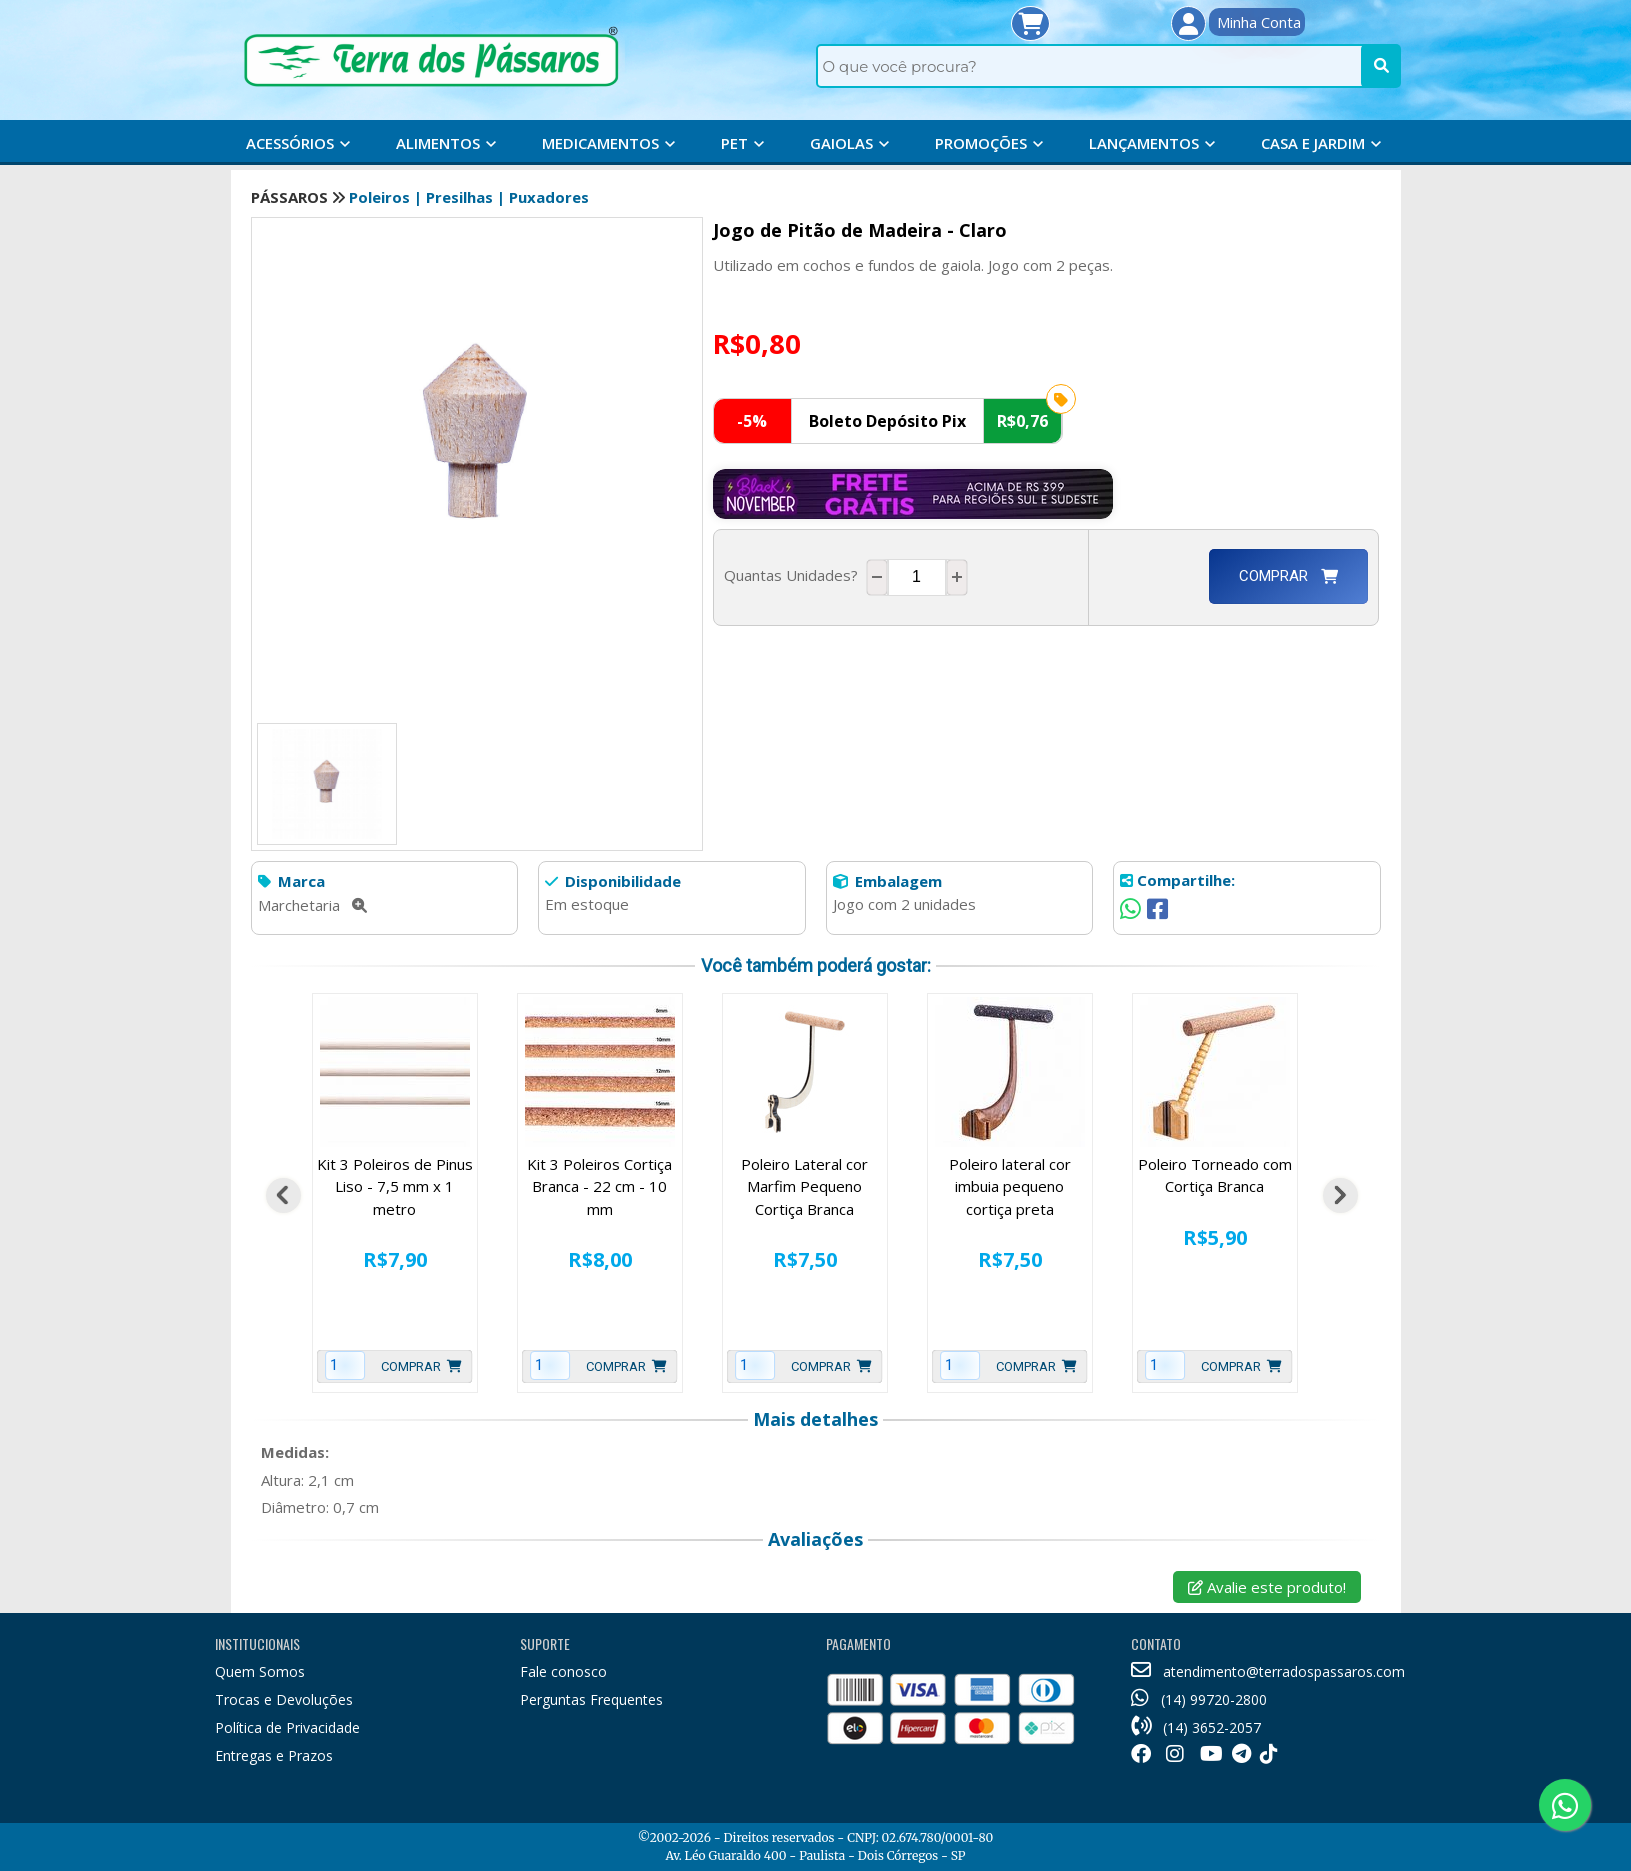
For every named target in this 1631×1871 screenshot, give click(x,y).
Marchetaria (312, 905)
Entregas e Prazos (274, 1755)
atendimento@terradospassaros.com (1268, 1671)
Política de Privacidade (287, 1727)
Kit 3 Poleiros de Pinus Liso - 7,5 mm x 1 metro (395, 1186)
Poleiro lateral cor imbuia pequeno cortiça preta (1010, 1186)
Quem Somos (260, 1671)
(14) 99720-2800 (1199, 1699)
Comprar (1288, 576)
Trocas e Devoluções (284, 1699)
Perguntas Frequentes (591, 1699)
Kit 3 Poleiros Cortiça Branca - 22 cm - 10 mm (599, 1186)
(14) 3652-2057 (1196, 1727)
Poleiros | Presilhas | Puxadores (469, 197)
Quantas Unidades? (795, 575)
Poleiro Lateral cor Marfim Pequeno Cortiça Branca (804, 1186)
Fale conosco (563, 1671)
